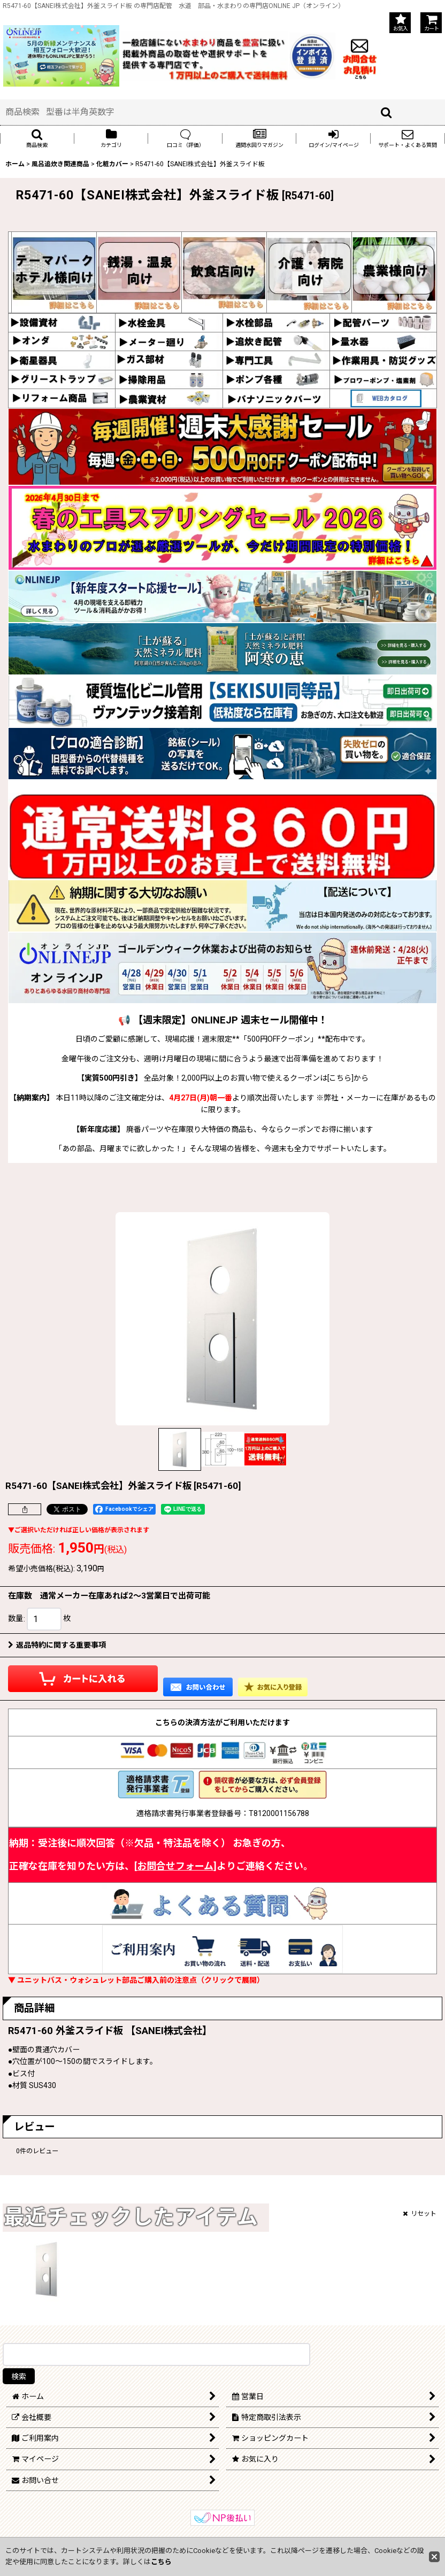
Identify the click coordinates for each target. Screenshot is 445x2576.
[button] (37, 138)
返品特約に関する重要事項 (57, 1645)
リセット (419, 2213)
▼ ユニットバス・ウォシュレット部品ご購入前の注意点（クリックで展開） (136, 1980)
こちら (161, 2562)
